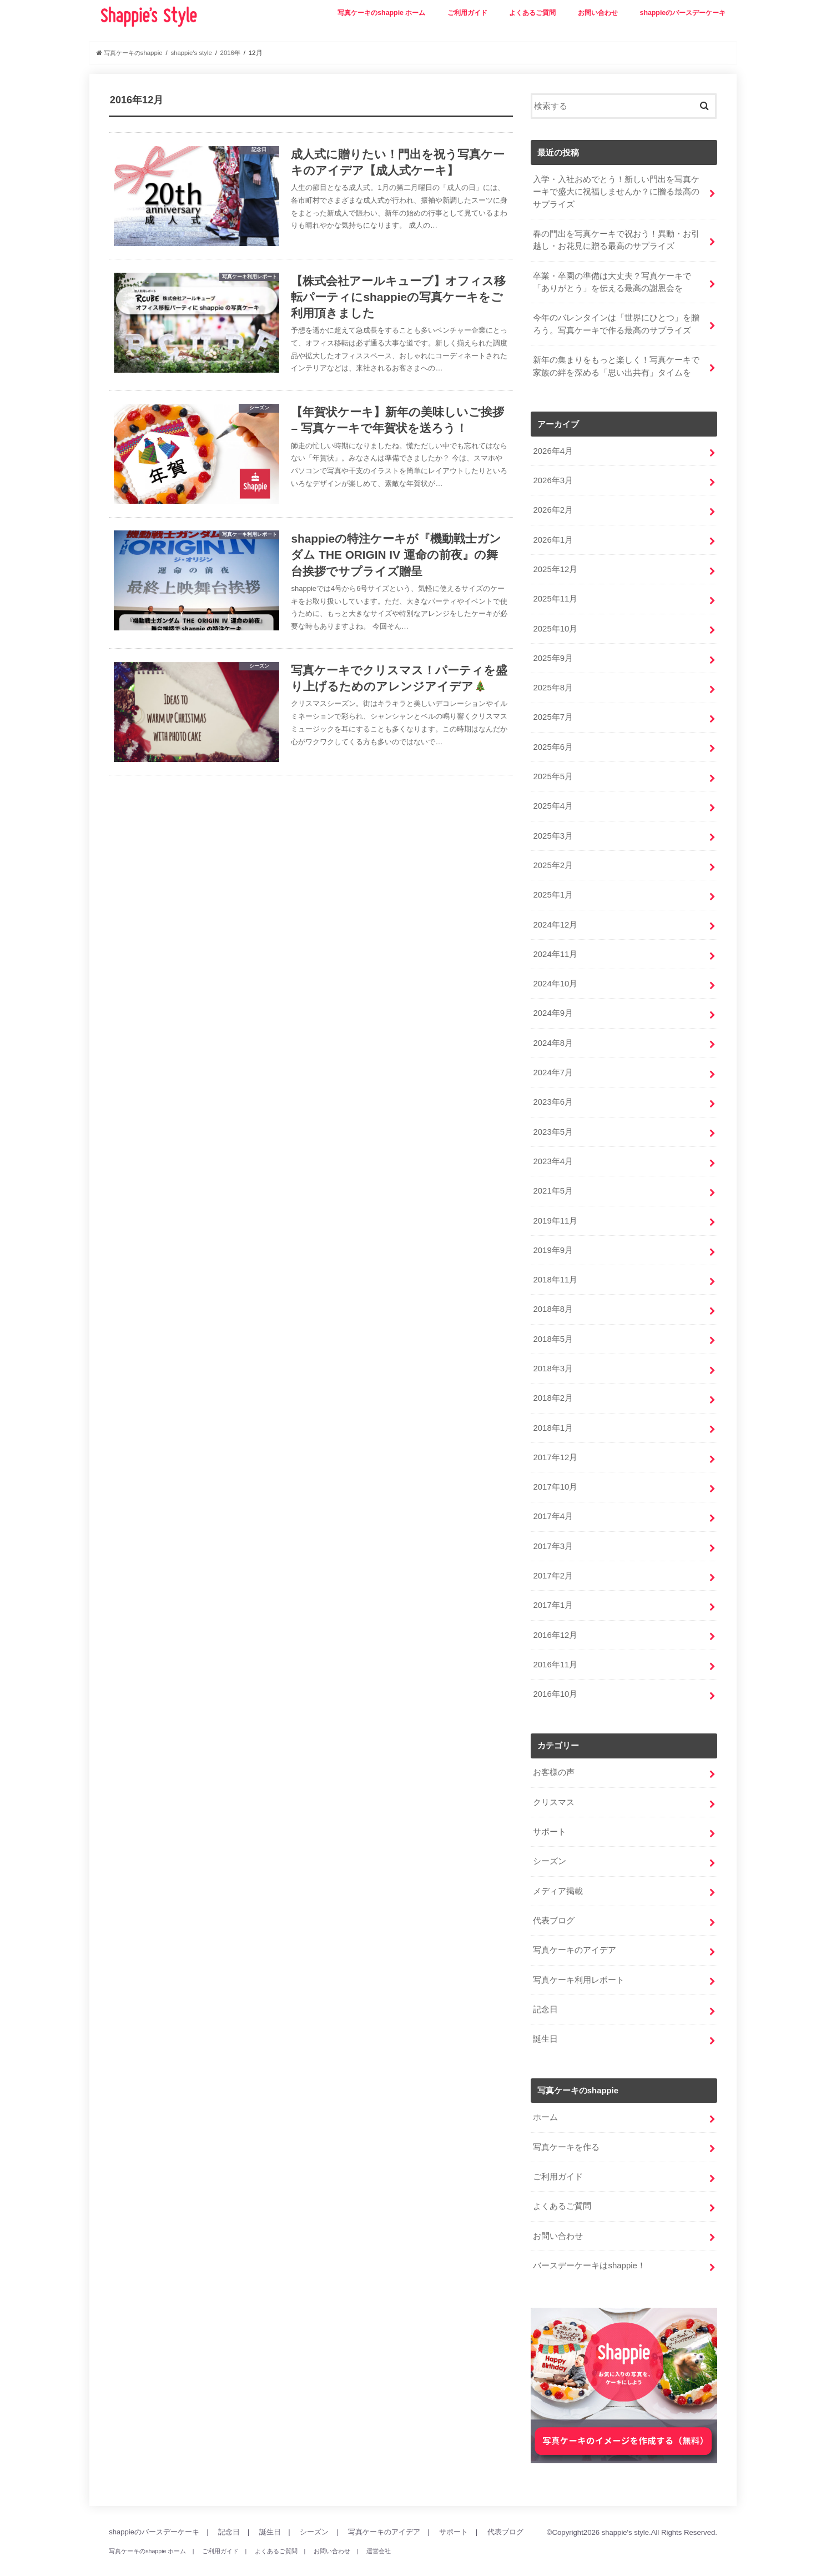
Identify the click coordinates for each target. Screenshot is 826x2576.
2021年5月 (552, 1183)
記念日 (545, 1996)
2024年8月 (552, 1036)
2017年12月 (555, 1448)
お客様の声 (554, 1761)
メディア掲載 (558, 1878)
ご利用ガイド (467, 13)
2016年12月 (555, 1624)
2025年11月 (555, 596)
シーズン (549, 1849)
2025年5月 (552, 772)
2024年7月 (552, 1065)
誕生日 (545, 2025)
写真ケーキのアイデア (574, 1937)
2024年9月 (552, 1007)
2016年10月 (555, 1682)
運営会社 (377, 2536)
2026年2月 (552, 507)
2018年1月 (552, 1418)
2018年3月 (552, 1359)
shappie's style (625, 2517)
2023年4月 (552, 1154)
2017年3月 (552, 1535)
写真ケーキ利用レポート (578, 1966)
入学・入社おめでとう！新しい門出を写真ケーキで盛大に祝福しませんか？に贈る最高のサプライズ (616, 191)
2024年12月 (555, 919)
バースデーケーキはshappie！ (589, 2250)
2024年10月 (555, 978)
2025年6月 (552, 742)
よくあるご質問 (532, 13)
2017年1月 (552, 1594)
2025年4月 (552, 801)
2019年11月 (555, 1213)
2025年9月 (552, 654)
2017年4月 (552, 1506)
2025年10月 (555, 625)
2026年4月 (552, 449)
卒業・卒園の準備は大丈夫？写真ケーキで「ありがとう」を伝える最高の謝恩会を (612, 281)
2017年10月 (555, 1477)
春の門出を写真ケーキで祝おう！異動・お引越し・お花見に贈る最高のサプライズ (616, 239)
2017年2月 (552, 1565)
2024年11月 (555, 948)
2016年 (234, 52)
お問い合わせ (598, 13)
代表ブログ (554, 1907)
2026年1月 (552, 537)
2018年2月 (552, 1389)
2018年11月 (555, 1271)
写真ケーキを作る (566, 2132)
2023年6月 (552, 1095)
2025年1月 (552, 889)
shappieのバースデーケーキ (683, 13)
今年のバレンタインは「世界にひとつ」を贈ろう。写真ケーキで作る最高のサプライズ (616, 322)
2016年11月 (555, 1653)
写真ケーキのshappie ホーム (381, 13)
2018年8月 (552, 1300)
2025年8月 (552, 684)
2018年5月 (552, 1330)
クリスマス (554, 1790)
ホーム (545, 2103)
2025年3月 (552, 830)
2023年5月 (552, 1124)
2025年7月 (552, 713)
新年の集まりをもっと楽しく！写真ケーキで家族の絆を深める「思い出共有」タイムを (616, 364)
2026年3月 (552, 478)
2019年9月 (552, 1242)
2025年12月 (555, 566)
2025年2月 (552, 860)
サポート (549, 1820)
